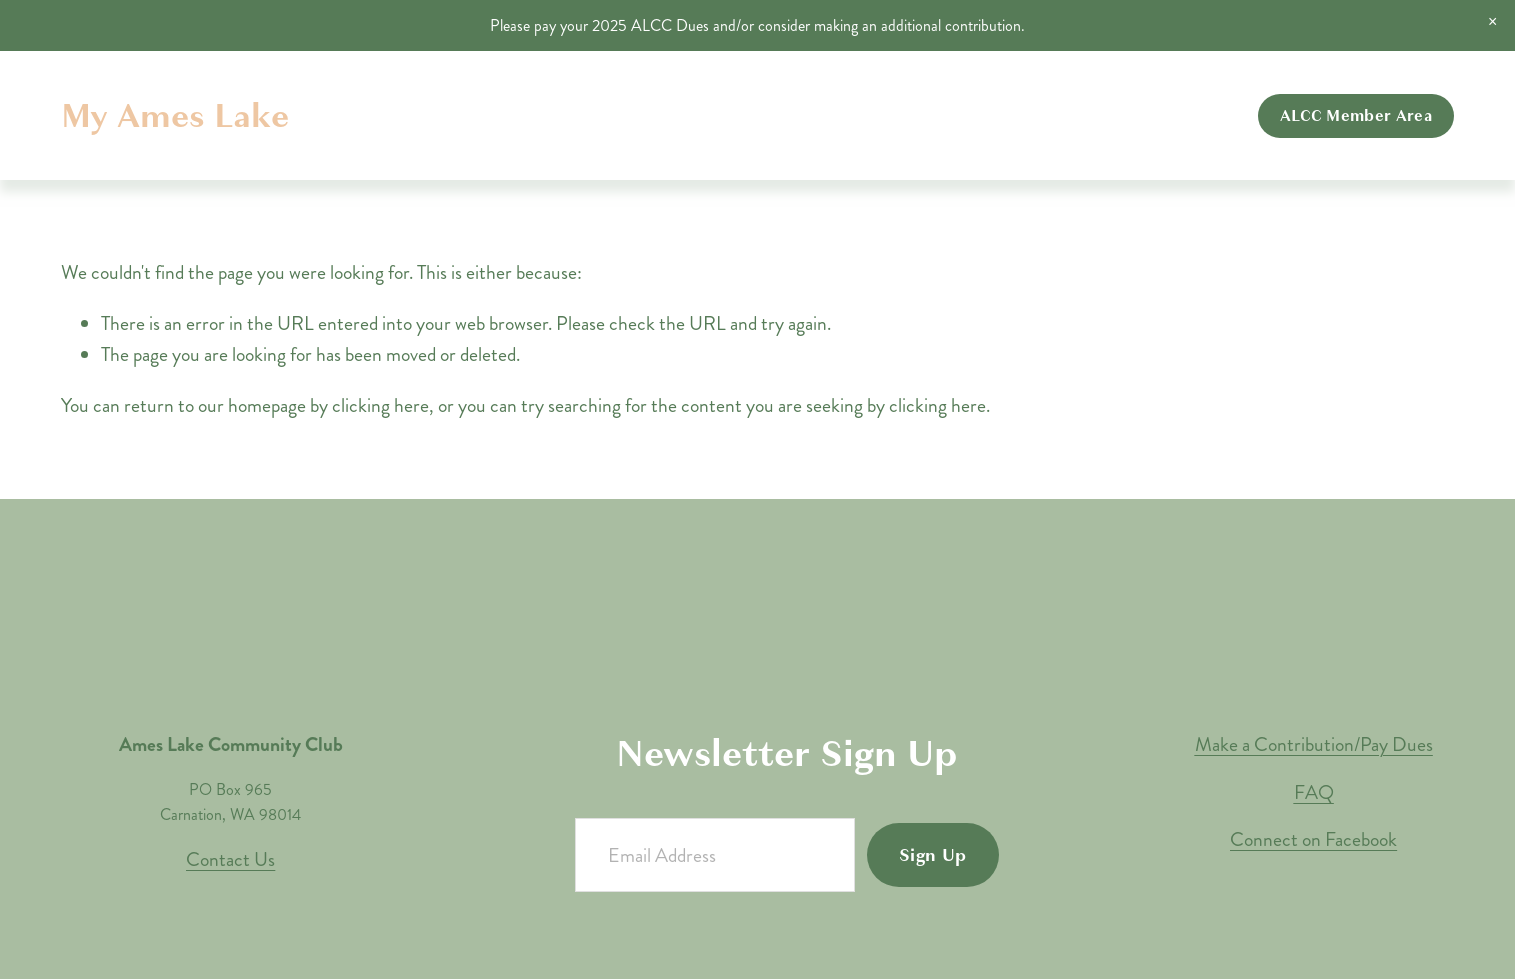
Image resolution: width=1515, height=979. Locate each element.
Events (1006, 115)
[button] (1492, 22)
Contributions (1101, 115)
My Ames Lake (175, 115)
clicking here (380, 405)
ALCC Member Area (1356, 116)
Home (746, 115)
